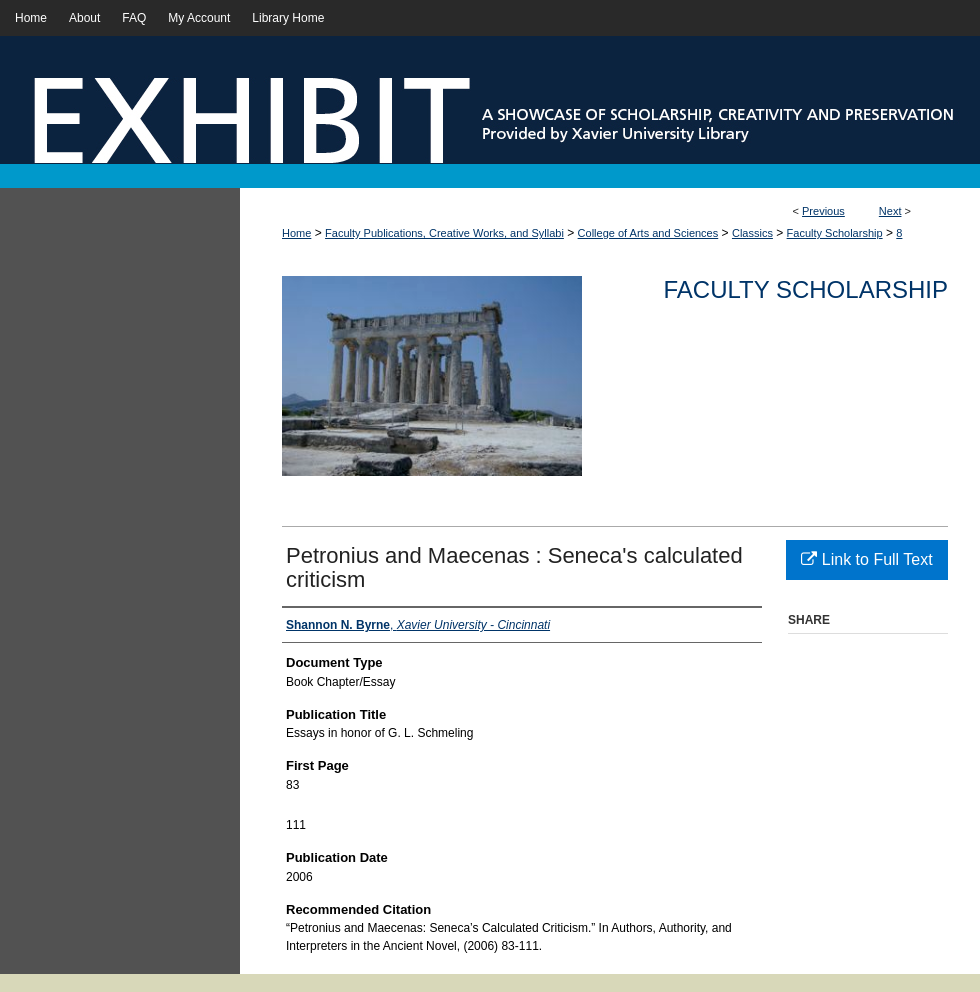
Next (890, 211)
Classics (752, 233)
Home (296, 233)
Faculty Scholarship (835, 233)
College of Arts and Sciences (648, 233)
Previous (823, 211)
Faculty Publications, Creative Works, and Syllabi (444, 233)
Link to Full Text (866, 559)
